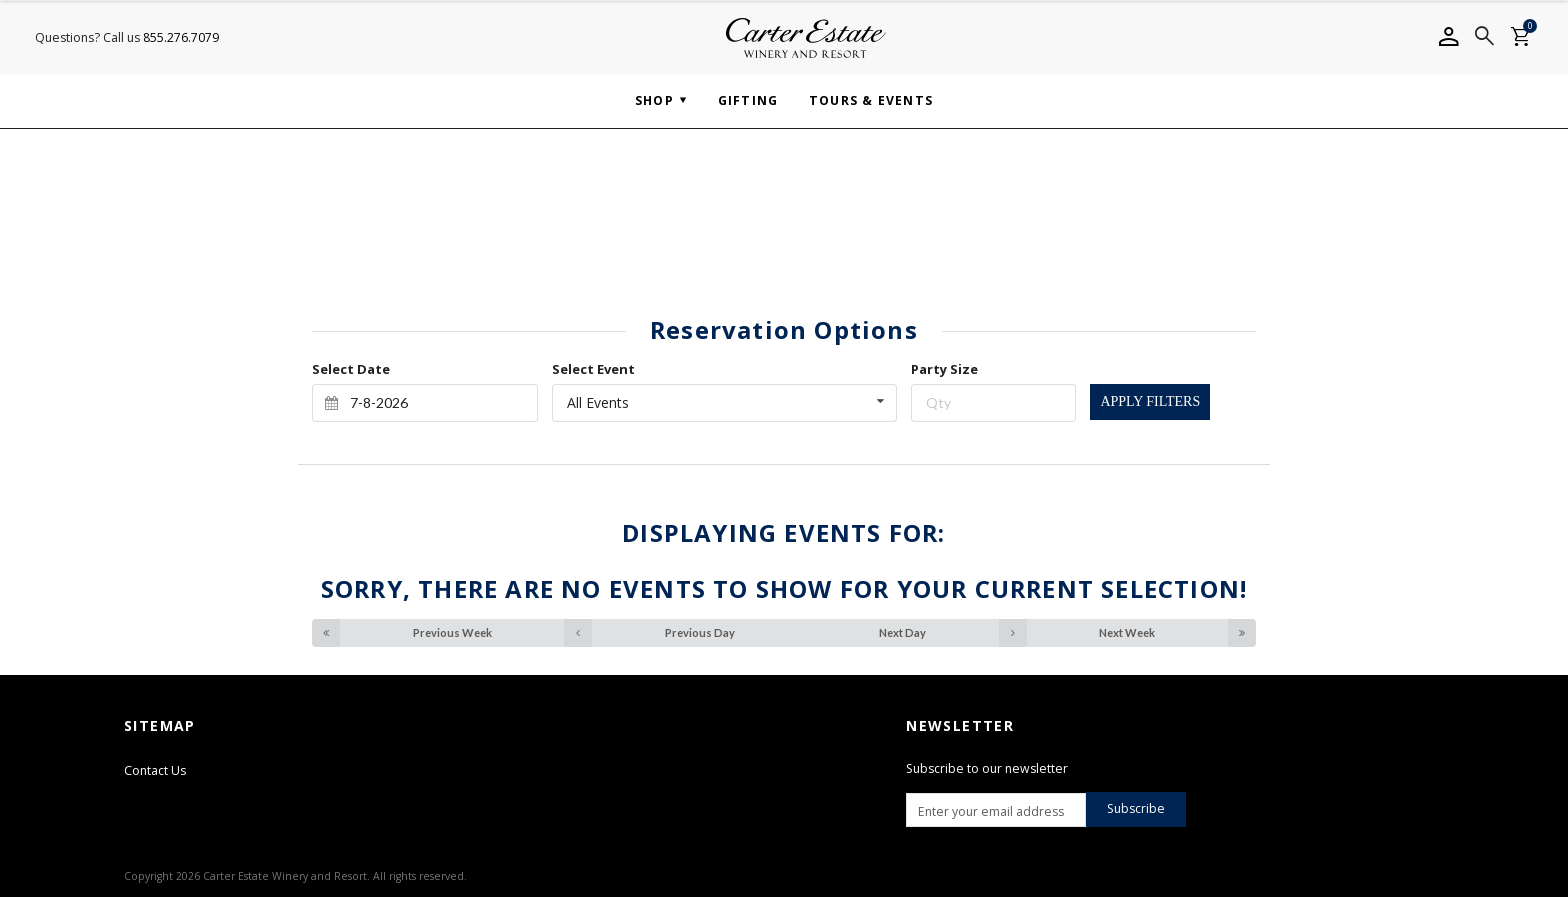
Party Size (944, 369)
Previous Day (649, 633)
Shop (654, 100)
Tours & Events (871, 100)
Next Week (1177, 633)
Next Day (953, 633)
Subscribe (1136, 808)
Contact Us (155, 770)
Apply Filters (1150, 401)
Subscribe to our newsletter (987, 768)
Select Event (593, 369)
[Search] (1484, 38)
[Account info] (1448, 38)
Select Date (351, 369)
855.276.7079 (181, 37)
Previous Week (402, 633)
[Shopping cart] (1520, 38)
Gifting (748, 100)
